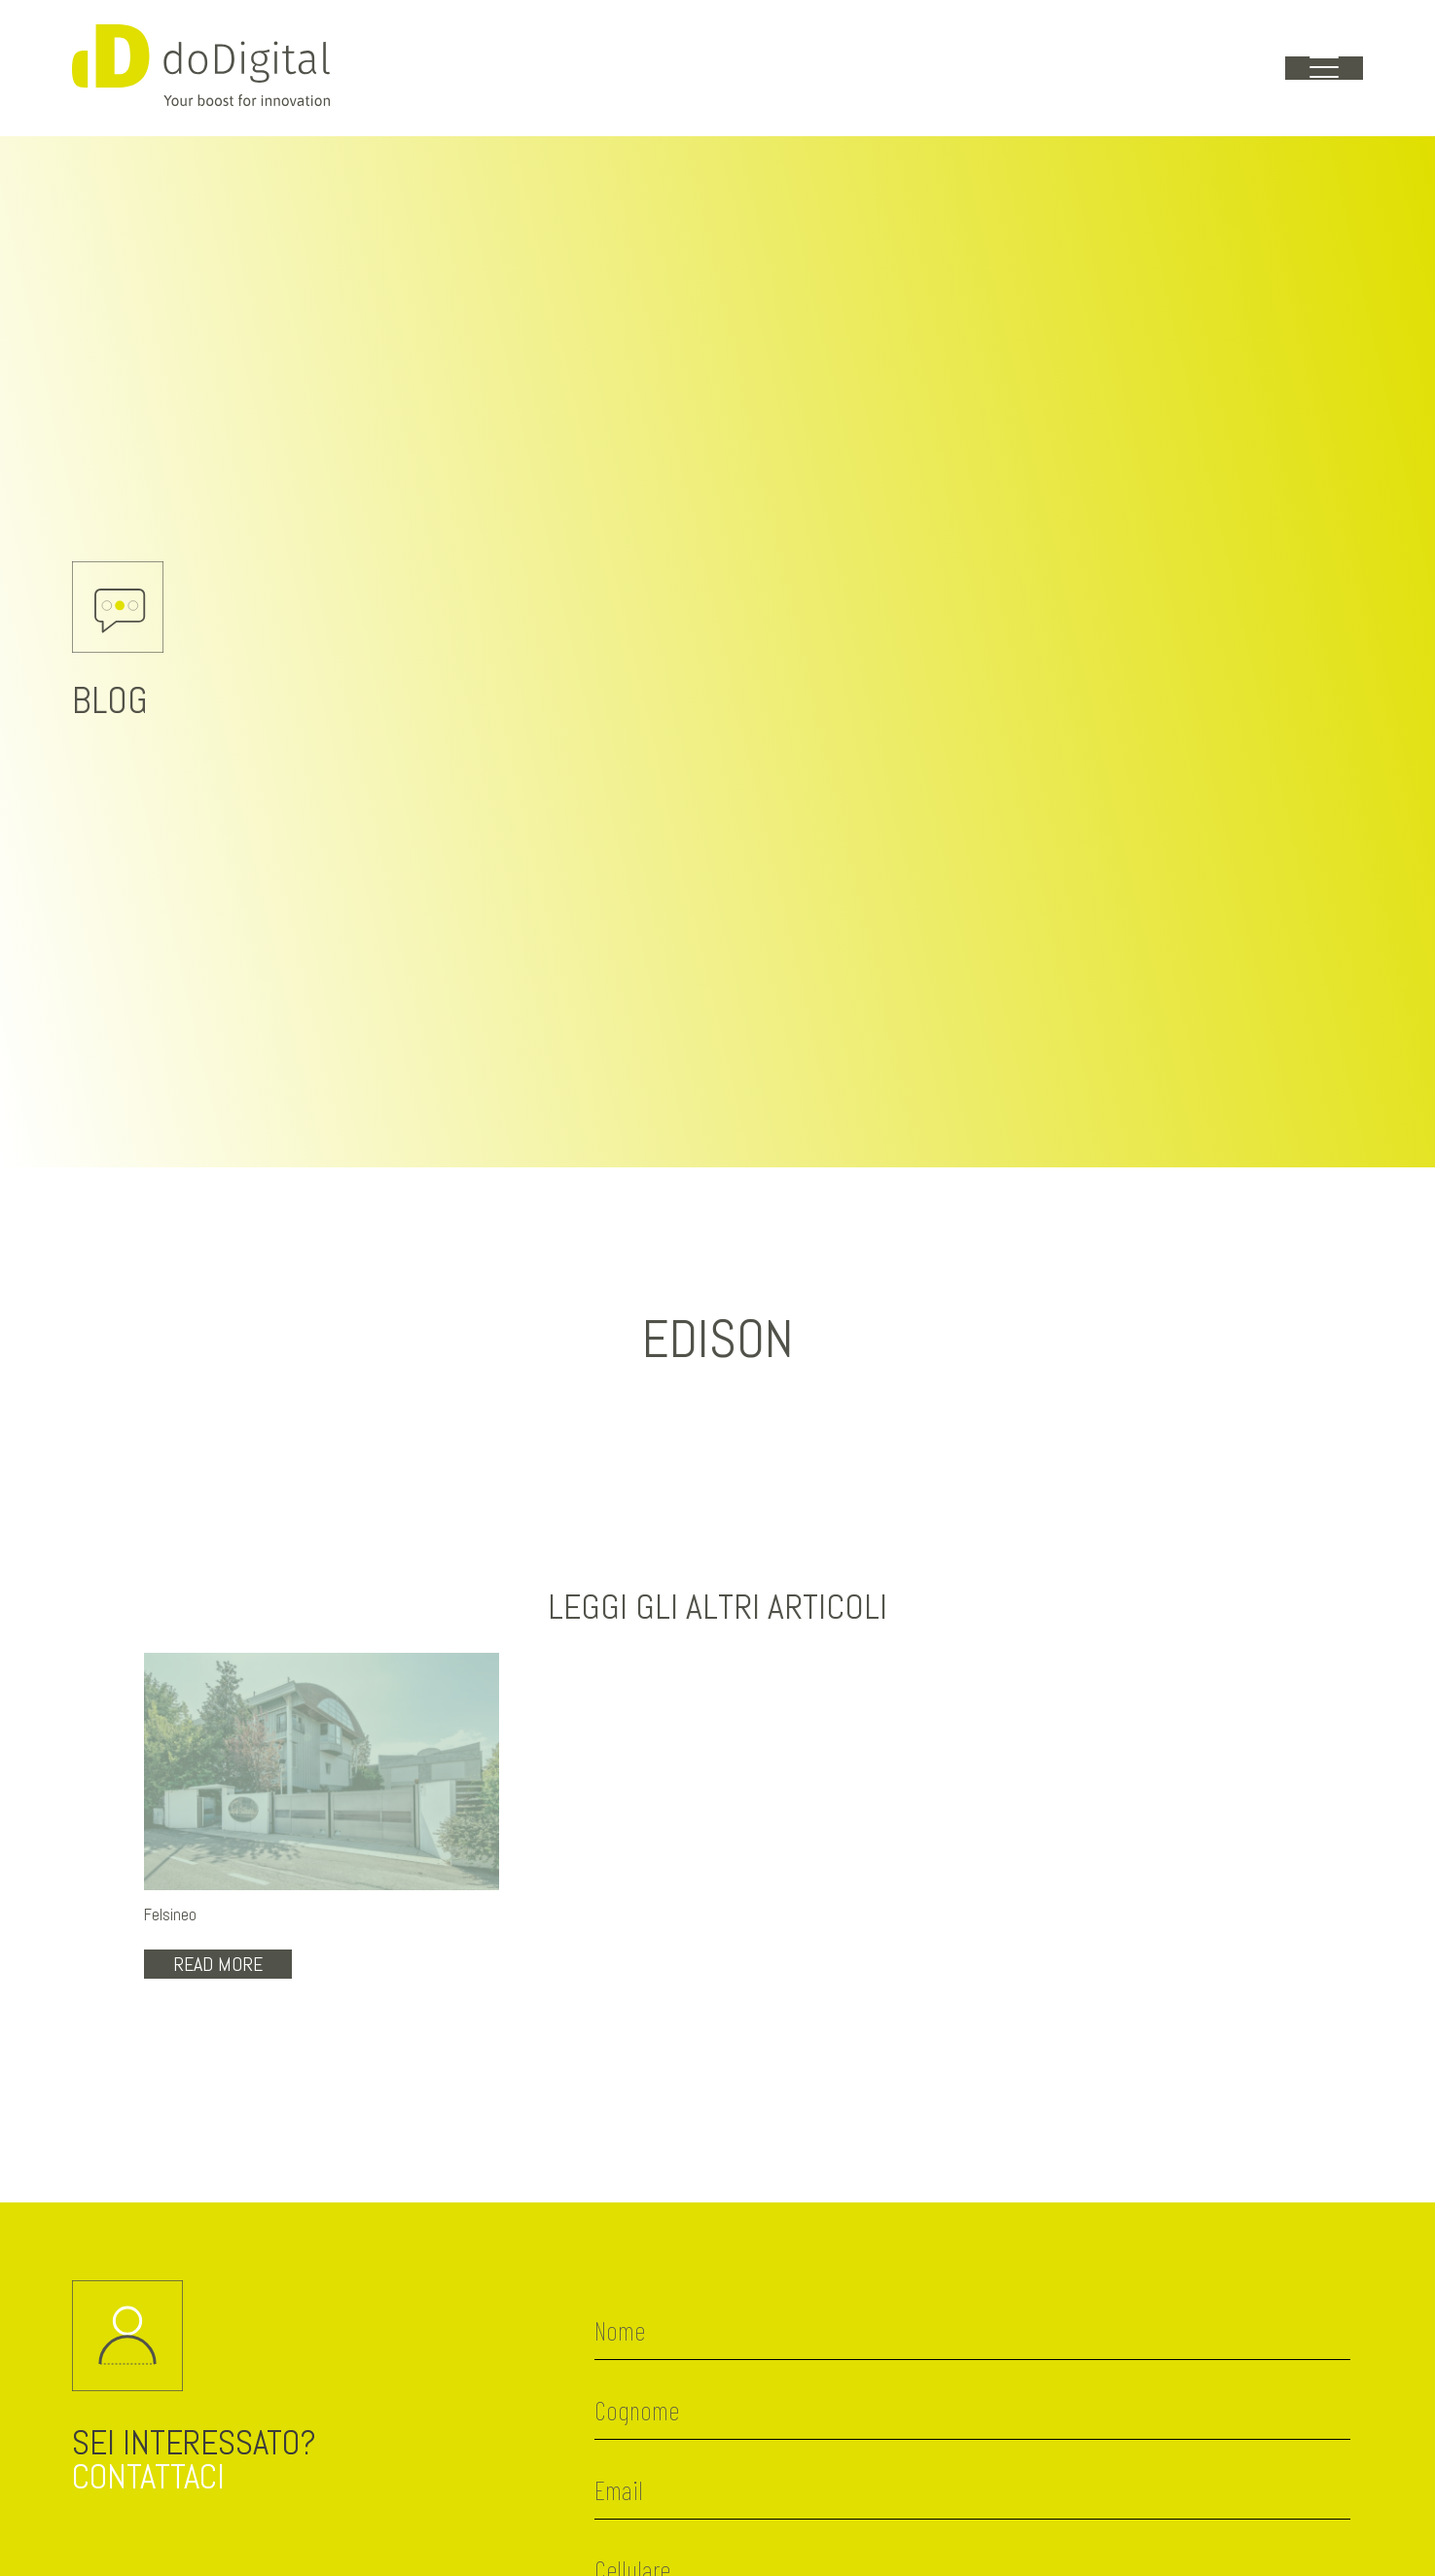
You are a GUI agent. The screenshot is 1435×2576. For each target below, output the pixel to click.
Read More (218, 1964)
